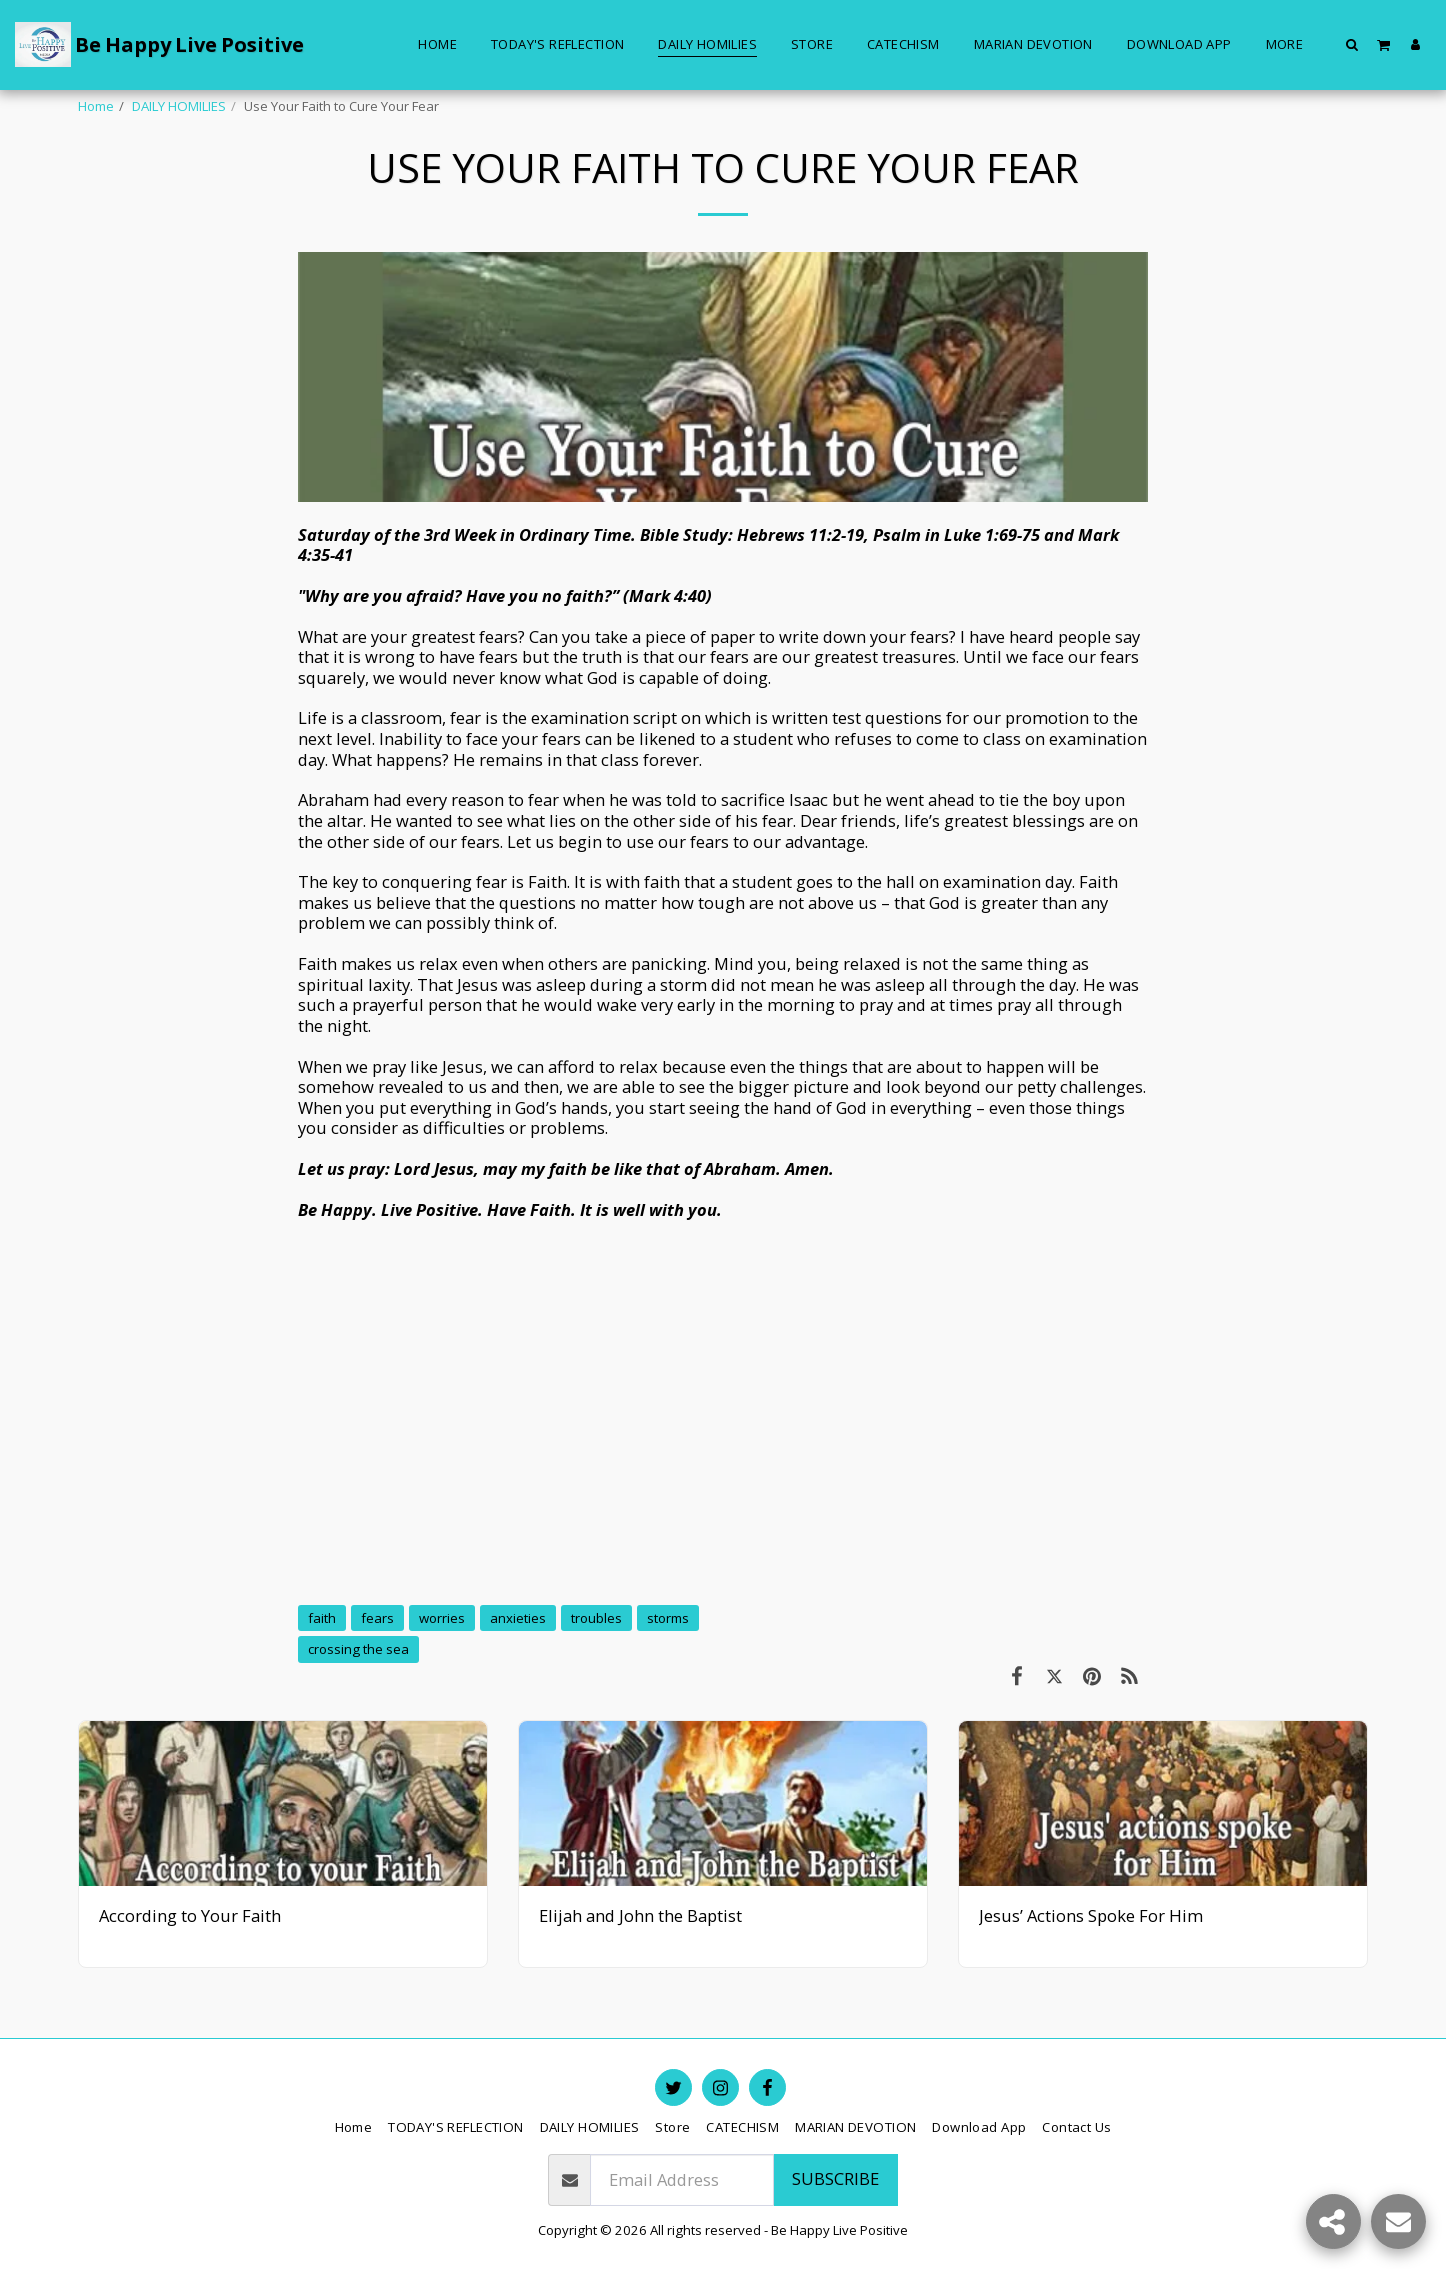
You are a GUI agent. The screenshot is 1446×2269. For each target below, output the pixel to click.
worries (442, 1618)
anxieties (518, 1618)
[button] (1352, 44)
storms (668, 1618)
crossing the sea (358, 1649)
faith (322, 1618)
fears (377, 1618)
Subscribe (835, 2178)
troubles (596, 1618)
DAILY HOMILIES (179, 106)
